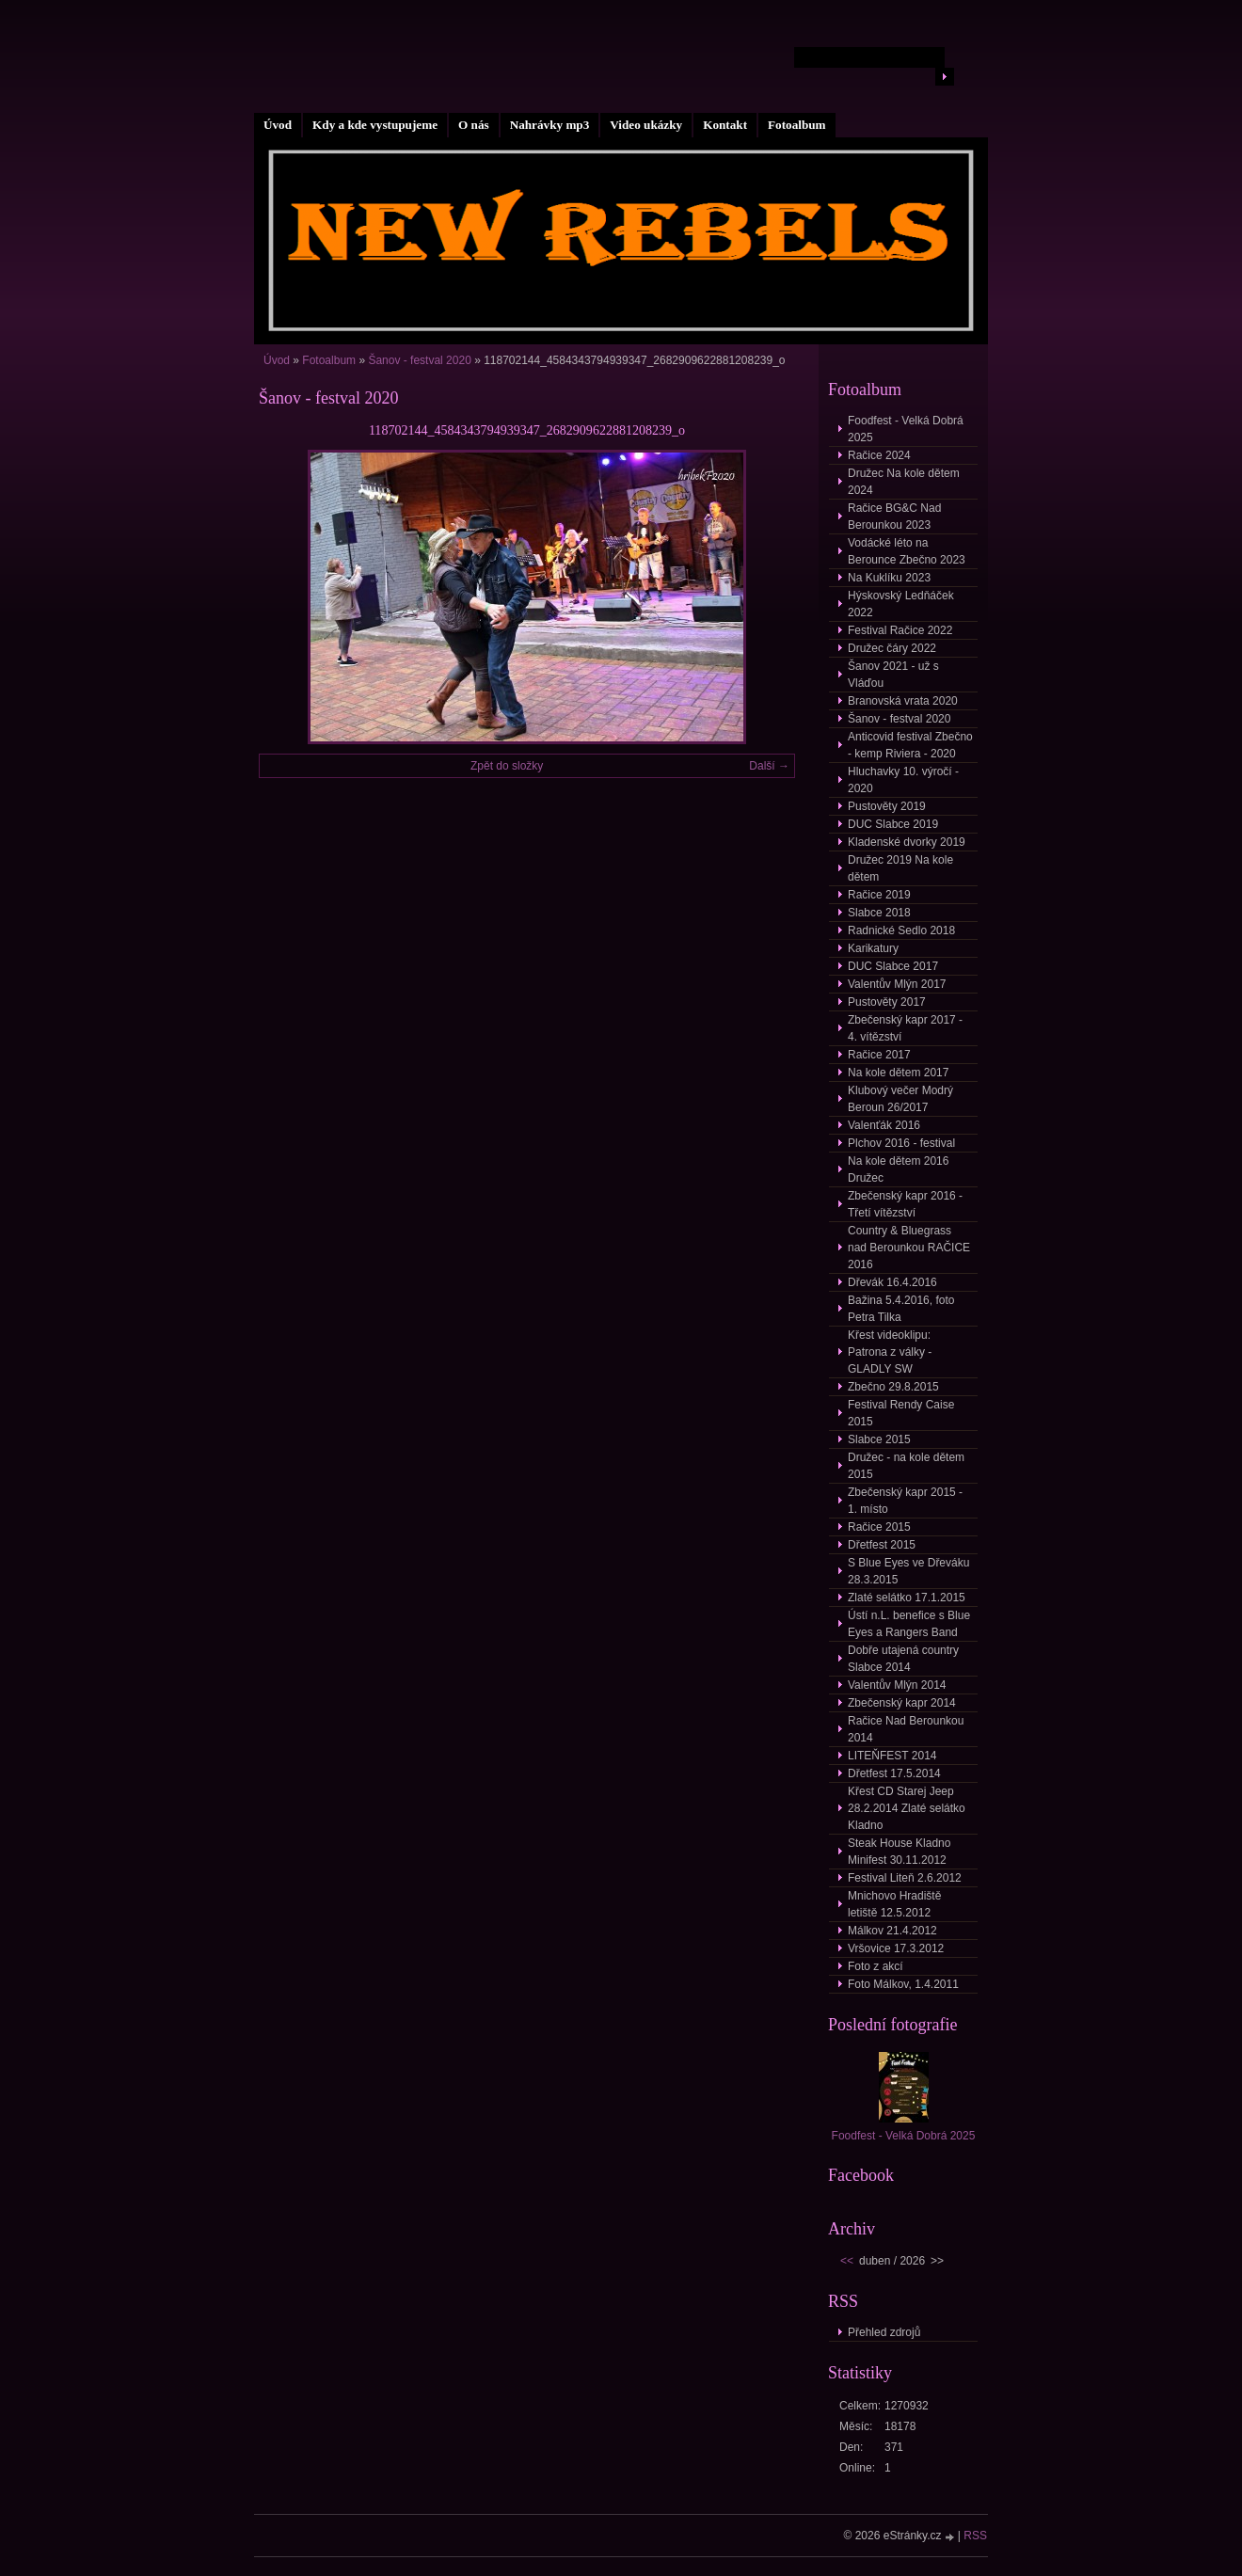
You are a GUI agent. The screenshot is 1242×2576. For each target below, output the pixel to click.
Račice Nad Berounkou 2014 (905, 1729)
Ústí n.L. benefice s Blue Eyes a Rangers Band (909, 1624)
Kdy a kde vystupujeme (375, 125)
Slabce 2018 (879, 912)
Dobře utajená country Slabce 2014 (903, 1659)
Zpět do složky (506, 765)
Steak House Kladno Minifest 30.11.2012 (899, 1852)
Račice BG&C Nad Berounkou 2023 (894, 516)
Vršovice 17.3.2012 (896, 1948)
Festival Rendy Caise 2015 (901, 1413)
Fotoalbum (797, 125)
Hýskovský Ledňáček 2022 (901, 604)
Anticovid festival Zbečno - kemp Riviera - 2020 (910, 745)
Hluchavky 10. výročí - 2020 (903, 780)
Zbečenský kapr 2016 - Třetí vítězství (905, 1204)
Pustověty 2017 (887, 1002)
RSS (975, 2535)
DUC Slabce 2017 (893, 966)
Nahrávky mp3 (550, 125)
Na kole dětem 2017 (898, 1072)
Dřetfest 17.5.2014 (894, 1773)
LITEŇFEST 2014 (892, 1755)
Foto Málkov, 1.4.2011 (903, 1984)
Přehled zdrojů (884, 2332)
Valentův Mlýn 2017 (897, 984)
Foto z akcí (875, 1966)
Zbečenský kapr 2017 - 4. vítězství (905, 1028)
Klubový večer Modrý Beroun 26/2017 (900, 1099)
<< (846, 2260)
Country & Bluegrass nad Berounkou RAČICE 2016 (909, 1247)
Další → (769, 765)
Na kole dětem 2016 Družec (898, 1169)
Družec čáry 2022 (892, 648)
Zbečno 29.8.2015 (893, 1386)
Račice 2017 (879, 1054)
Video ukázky (646, 125)
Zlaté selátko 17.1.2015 (906, 1597)
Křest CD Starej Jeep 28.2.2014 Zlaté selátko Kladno (906, 1808)
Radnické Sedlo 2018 (901, 930)
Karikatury (873, 948)
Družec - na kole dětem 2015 (906, 1466)
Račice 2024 (879, 455)
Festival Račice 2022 (900, 630)
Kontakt (725, 125)
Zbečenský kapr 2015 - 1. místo (905, 1501)
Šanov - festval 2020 (419, 360)
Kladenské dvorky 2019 (906, 842)
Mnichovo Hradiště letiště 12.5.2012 (894, 1904)
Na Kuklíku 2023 (889, 577)
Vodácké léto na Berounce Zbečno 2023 (906, 551)
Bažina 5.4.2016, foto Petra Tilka (901, 1309)
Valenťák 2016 (884, 1125)
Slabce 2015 (879, 1439)
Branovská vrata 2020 (903, 701)
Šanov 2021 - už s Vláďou (893, 675)
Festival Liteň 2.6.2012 (905, 1877)
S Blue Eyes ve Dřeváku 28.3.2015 (908, 1571)
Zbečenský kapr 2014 (902, 1702)
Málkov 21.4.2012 (892, 1930)
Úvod (277, 125)
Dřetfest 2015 (882, 1544)
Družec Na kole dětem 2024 (904, 482)
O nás (473, 125)
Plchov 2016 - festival (901, 1143)
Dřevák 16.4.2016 (892, 1282)
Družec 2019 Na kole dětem (900, 868)
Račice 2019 (879, 894)
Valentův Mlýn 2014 (897, 1685)
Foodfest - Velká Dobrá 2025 (905, 429)
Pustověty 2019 (887, 806)
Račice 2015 (879, 1527)
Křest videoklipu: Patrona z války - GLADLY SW (890, 1351)
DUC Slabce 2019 (893, 824)
